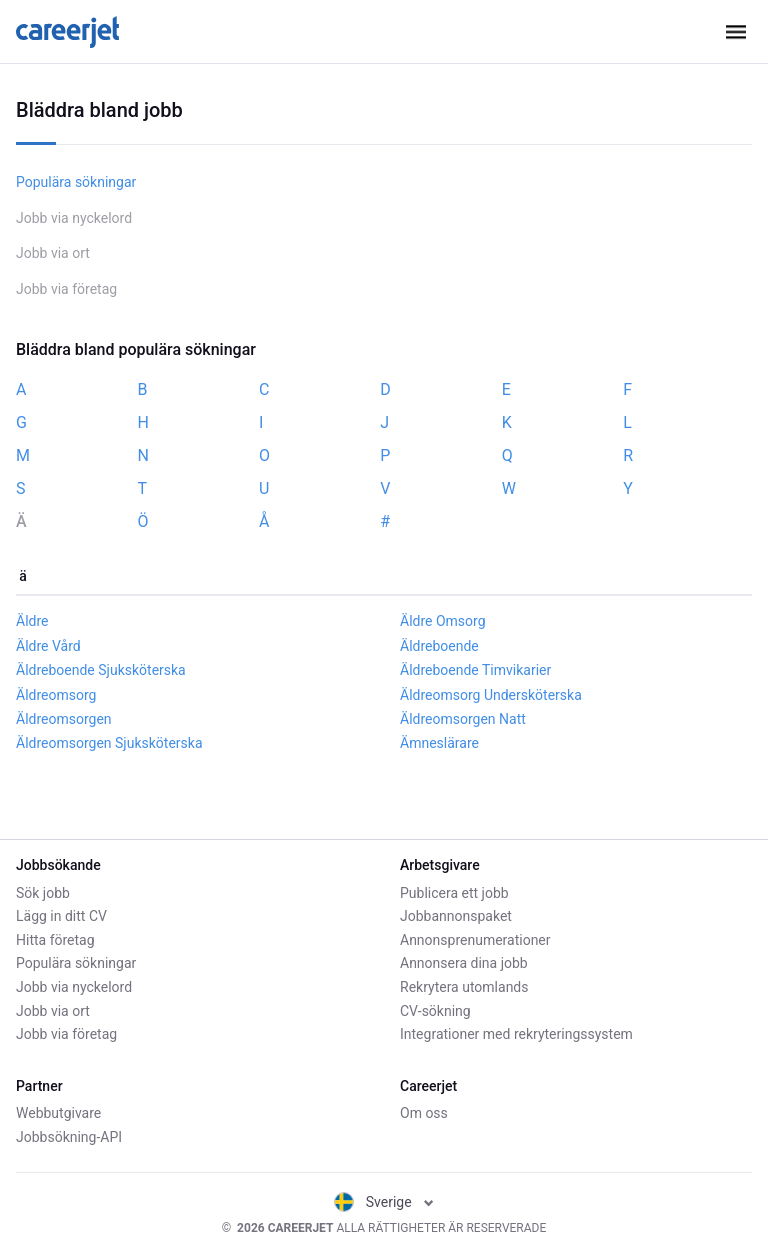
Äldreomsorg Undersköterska (491, 695)
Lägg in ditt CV (61, 916)
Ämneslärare (439, 743)
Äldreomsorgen (64, 719)
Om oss (424, 1113)
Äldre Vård (48, 646)
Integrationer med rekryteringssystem (516, 1034)
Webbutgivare (58, 1113)
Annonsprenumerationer (475, 940)
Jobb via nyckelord (74, 218)
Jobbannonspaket (456, 916)
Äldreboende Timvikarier (475, 670)
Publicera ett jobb (454, 893)
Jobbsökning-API (69, 1137)
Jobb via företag (66, 289)
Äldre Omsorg (443, 621)
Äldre (32, 621)
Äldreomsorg (56, 695)
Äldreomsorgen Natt (463, 719)
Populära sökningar (76, 182)
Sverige (384, 1202)
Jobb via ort (53, 253)
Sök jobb (43, 893)
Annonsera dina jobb (464, 963)
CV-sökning (435, 1011)
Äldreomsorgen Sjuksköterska (109, 743)
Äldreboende (439, 646)
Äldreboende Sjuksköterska (101, 670)
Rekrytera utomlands (464, 987)
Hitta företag (55, 940)
